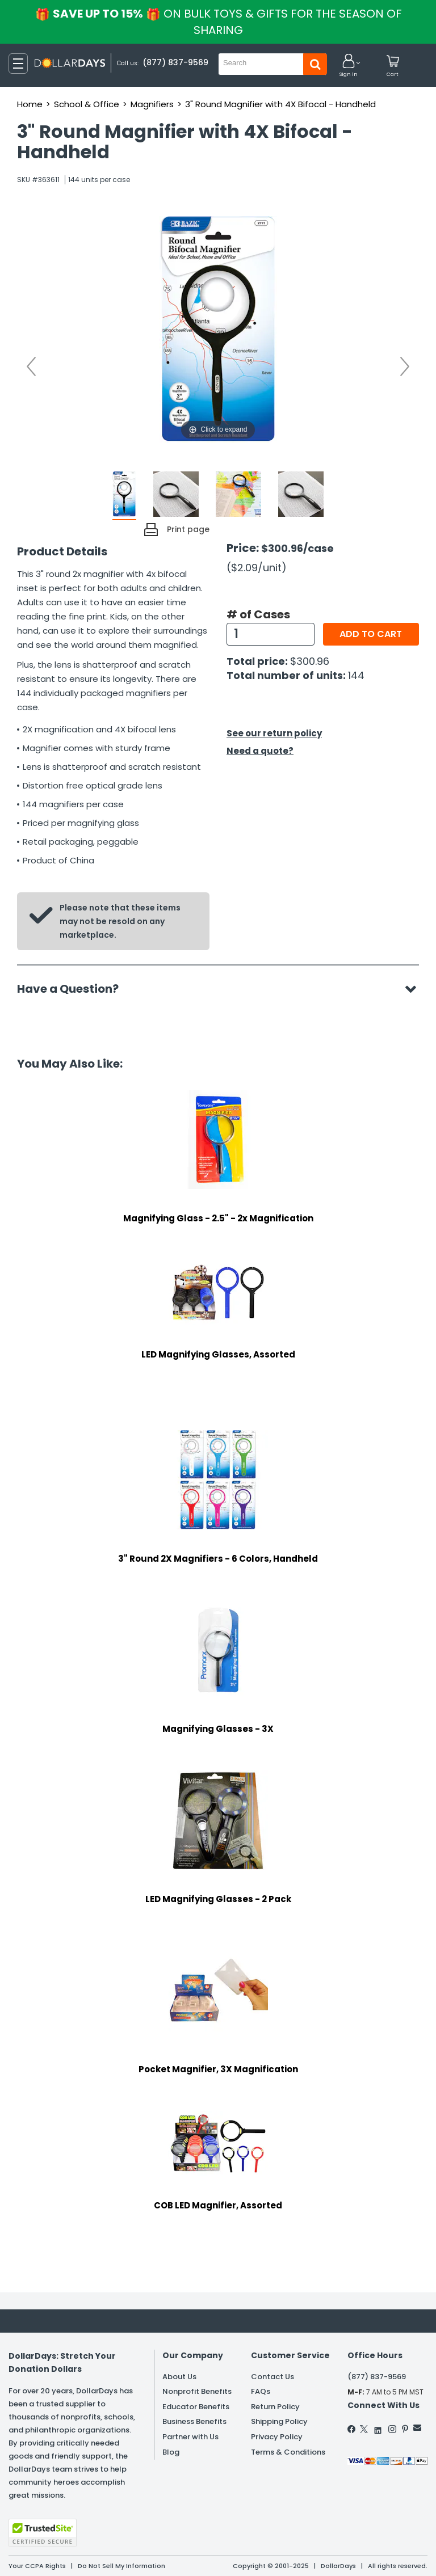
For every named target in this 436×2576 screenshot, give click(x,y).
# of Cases (258, 614)
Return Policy (275, 2406)
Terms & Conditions (288, 2452)
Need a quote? (260, 751)
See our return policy (274, 733)
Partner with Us (190, 2436)
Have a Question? (73, 989)
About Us (179, 2376)
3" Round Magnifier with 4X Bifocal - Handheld (280, 104)
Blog (170, 2452)
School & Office (86, 104)
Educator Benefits (195, 2406)
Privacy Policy (277, 2436)
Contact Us (272, 2376)
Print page (188, 529)
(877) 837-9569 (175, 62)
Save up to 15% (219, 22)
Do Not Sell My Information (121, 2565)
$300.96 (309, 661)
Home (30, 104)
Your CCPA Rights (37, 2565)
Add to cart (370, 633)
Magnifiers (152, 104)
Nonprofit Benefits (197, 2391)
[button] (348, 66)
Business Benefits (194, 2421)
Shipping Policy (279, 2421)
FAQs (260, 2391)
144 (356, 675)
